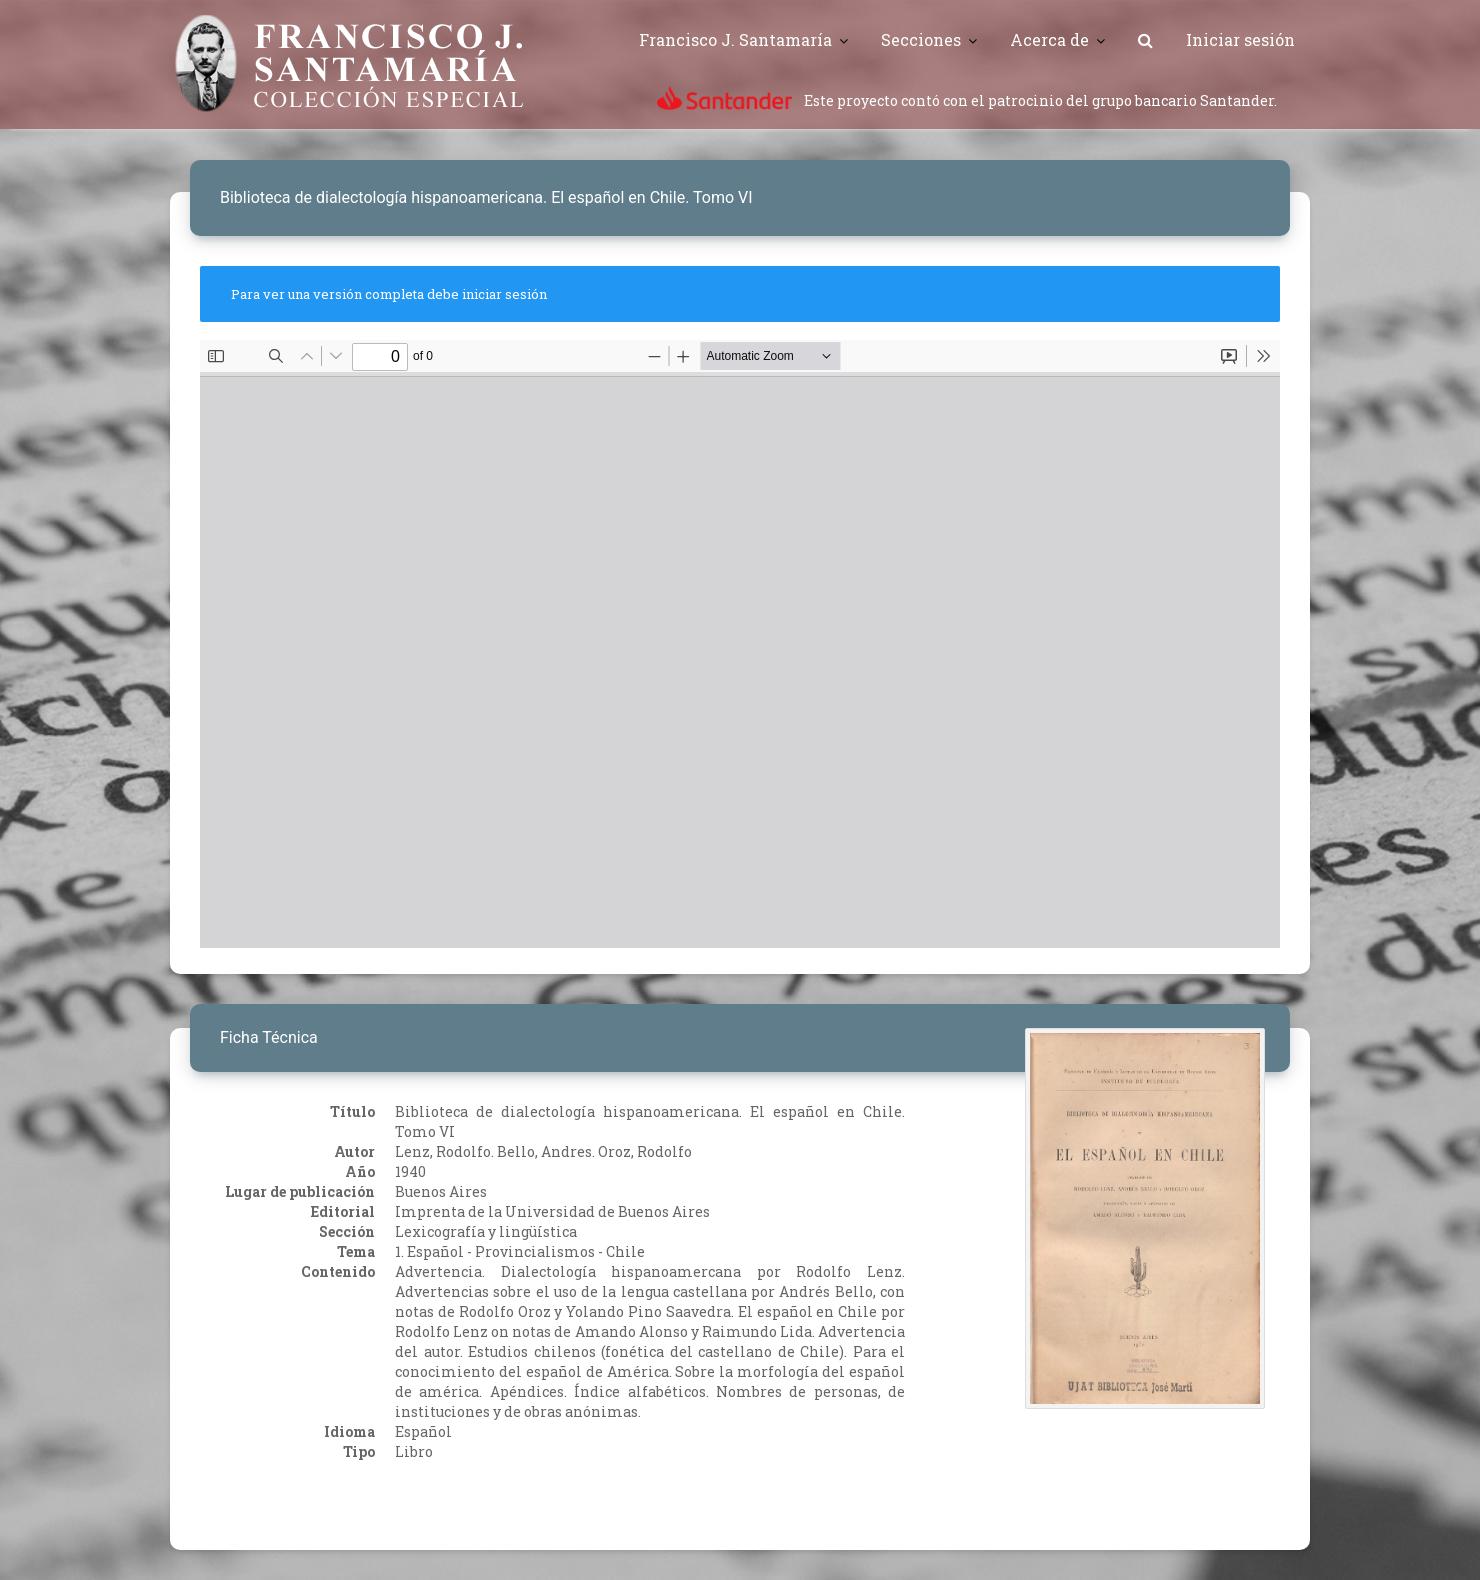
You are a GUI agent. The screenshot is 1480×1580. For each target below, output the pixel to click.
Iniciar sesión (1240, 39)
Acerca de (1049, 39)
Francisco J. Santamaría (735, 39)
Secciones (921, 39)
